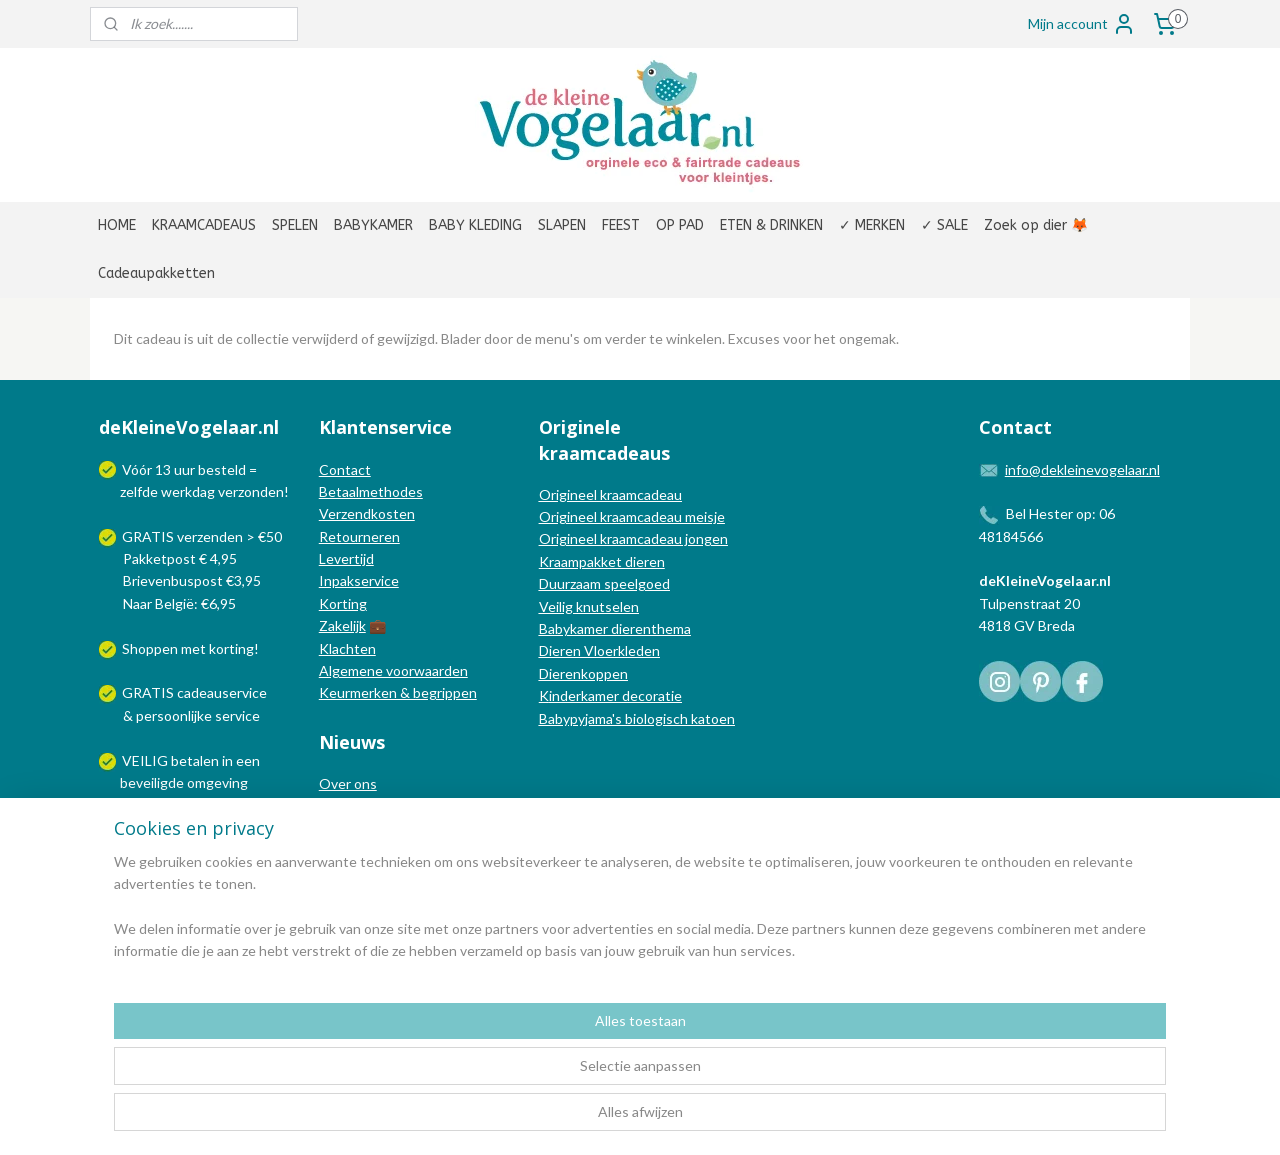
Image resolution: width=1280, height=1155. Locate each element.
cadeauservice (222, 692)
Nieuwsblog (356, 828)
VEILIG (146, 760)
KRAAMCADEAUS (204, 225)
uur (184, 469)
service (236, 715)
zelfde (139, 491)
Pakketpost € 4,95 (169, 558)
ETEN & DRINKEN (771, 225)
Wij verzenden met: (182, 827)
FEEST (621, 225)
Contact (345, 469)
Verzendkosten (367, 513)
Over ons (348, 783)
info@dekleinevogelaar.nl (1082, 469)
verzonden (251, 491)
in (227, 760)
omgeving (217, 782)
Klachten (347, 648)
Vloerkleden (620, 650)
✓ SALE (944, 225)
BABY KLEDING (475, 225)
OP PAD (680, 225)
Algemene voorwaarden (393, 670)
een (248, 760)
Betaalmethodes (371, 491)
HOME (117, 225)
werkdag (188, 491)
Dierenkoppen (583, 673)
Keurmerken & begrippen (398, 692)
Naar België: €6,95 (179, 603)
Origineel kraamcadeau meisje (632, 516)
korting (231, 648)
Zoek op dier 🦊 (1036, 225)
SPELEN (295, 225)
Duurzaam (571, 583)
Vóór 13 (148, 469)
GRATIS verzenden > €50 (202, 536)
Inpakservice (359, 580)
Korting (343, 603)
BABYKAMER (373, 225)
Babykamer (573, 628)
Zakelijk (342, 625)
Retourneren (359, 536)
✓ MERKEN (872, 225)
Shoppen (150, 648)
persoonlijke (174, 715)
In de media (355, 806)
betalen (195, 760)
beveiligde (152, 782)
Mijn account (1082, 24)
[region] (508, 1076)
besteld (222, 469)
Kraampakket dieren (602, 561)
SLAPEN (562, 225)
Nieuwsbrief (357, 850)
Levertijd (346, 558)
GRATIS (149, 692)
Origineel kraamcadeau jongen (633, 538)
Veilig (557, 606)
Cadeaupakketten (156, 273)
